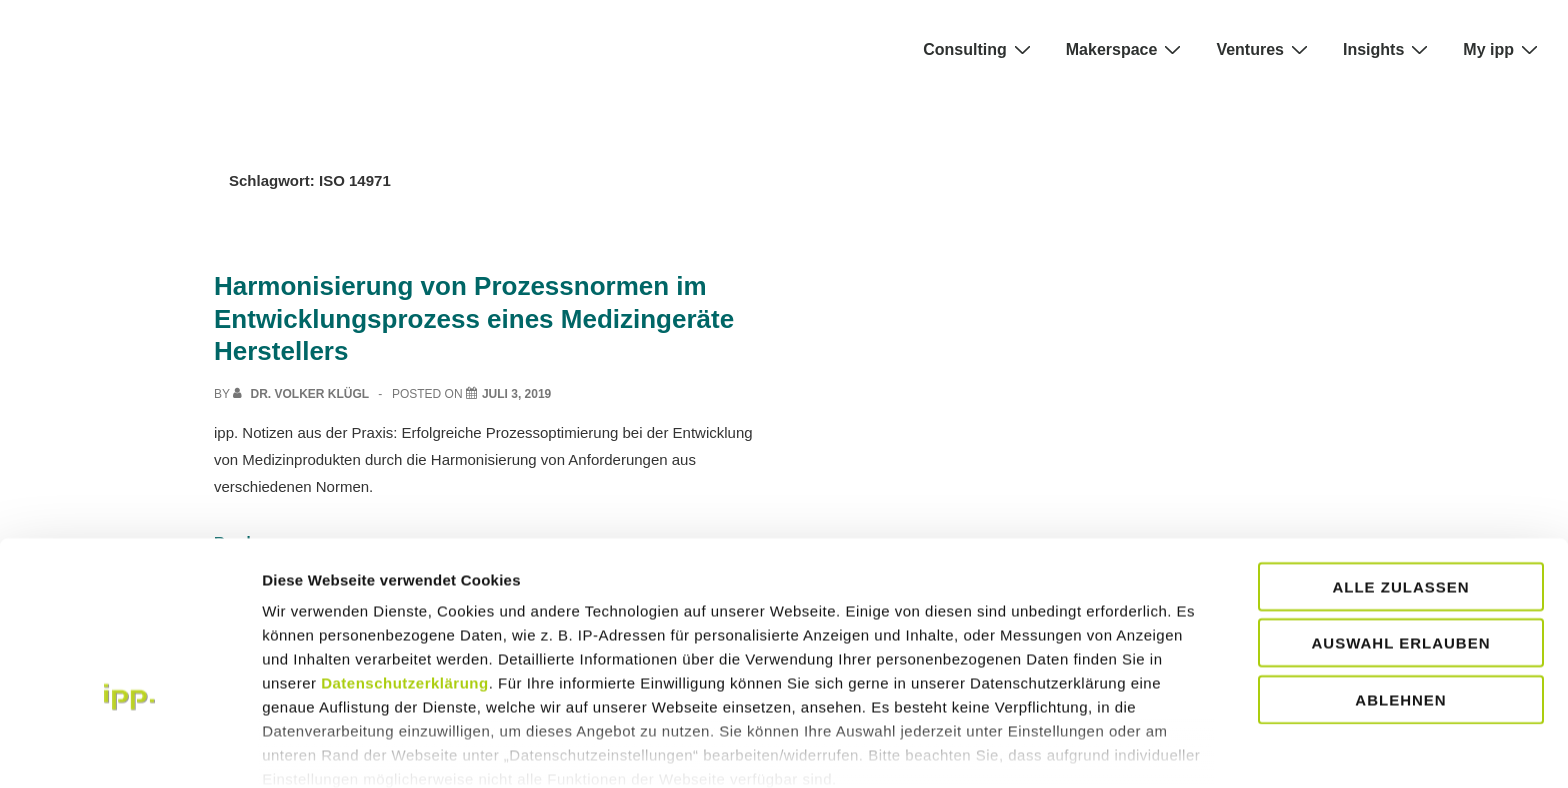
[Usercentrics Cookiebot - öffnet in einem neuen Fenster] (129, 749)
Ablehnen (1400, 577)
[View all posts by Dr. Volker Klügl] (302, 394)
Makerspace (1126, 49)
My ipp (1503, 49)
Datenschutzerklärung (405, 560)
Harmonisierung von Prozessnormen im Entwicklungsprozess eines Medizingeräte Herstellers (474, 318)
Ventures (1264, 49)
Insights (1388, 49)
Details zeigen (312, 748)
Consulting (979, 49)
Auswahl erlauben (1400, 520)
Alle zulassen (1400, 464)
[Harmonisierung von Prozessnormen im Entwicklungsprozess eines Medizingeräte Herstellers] (516, 394)
